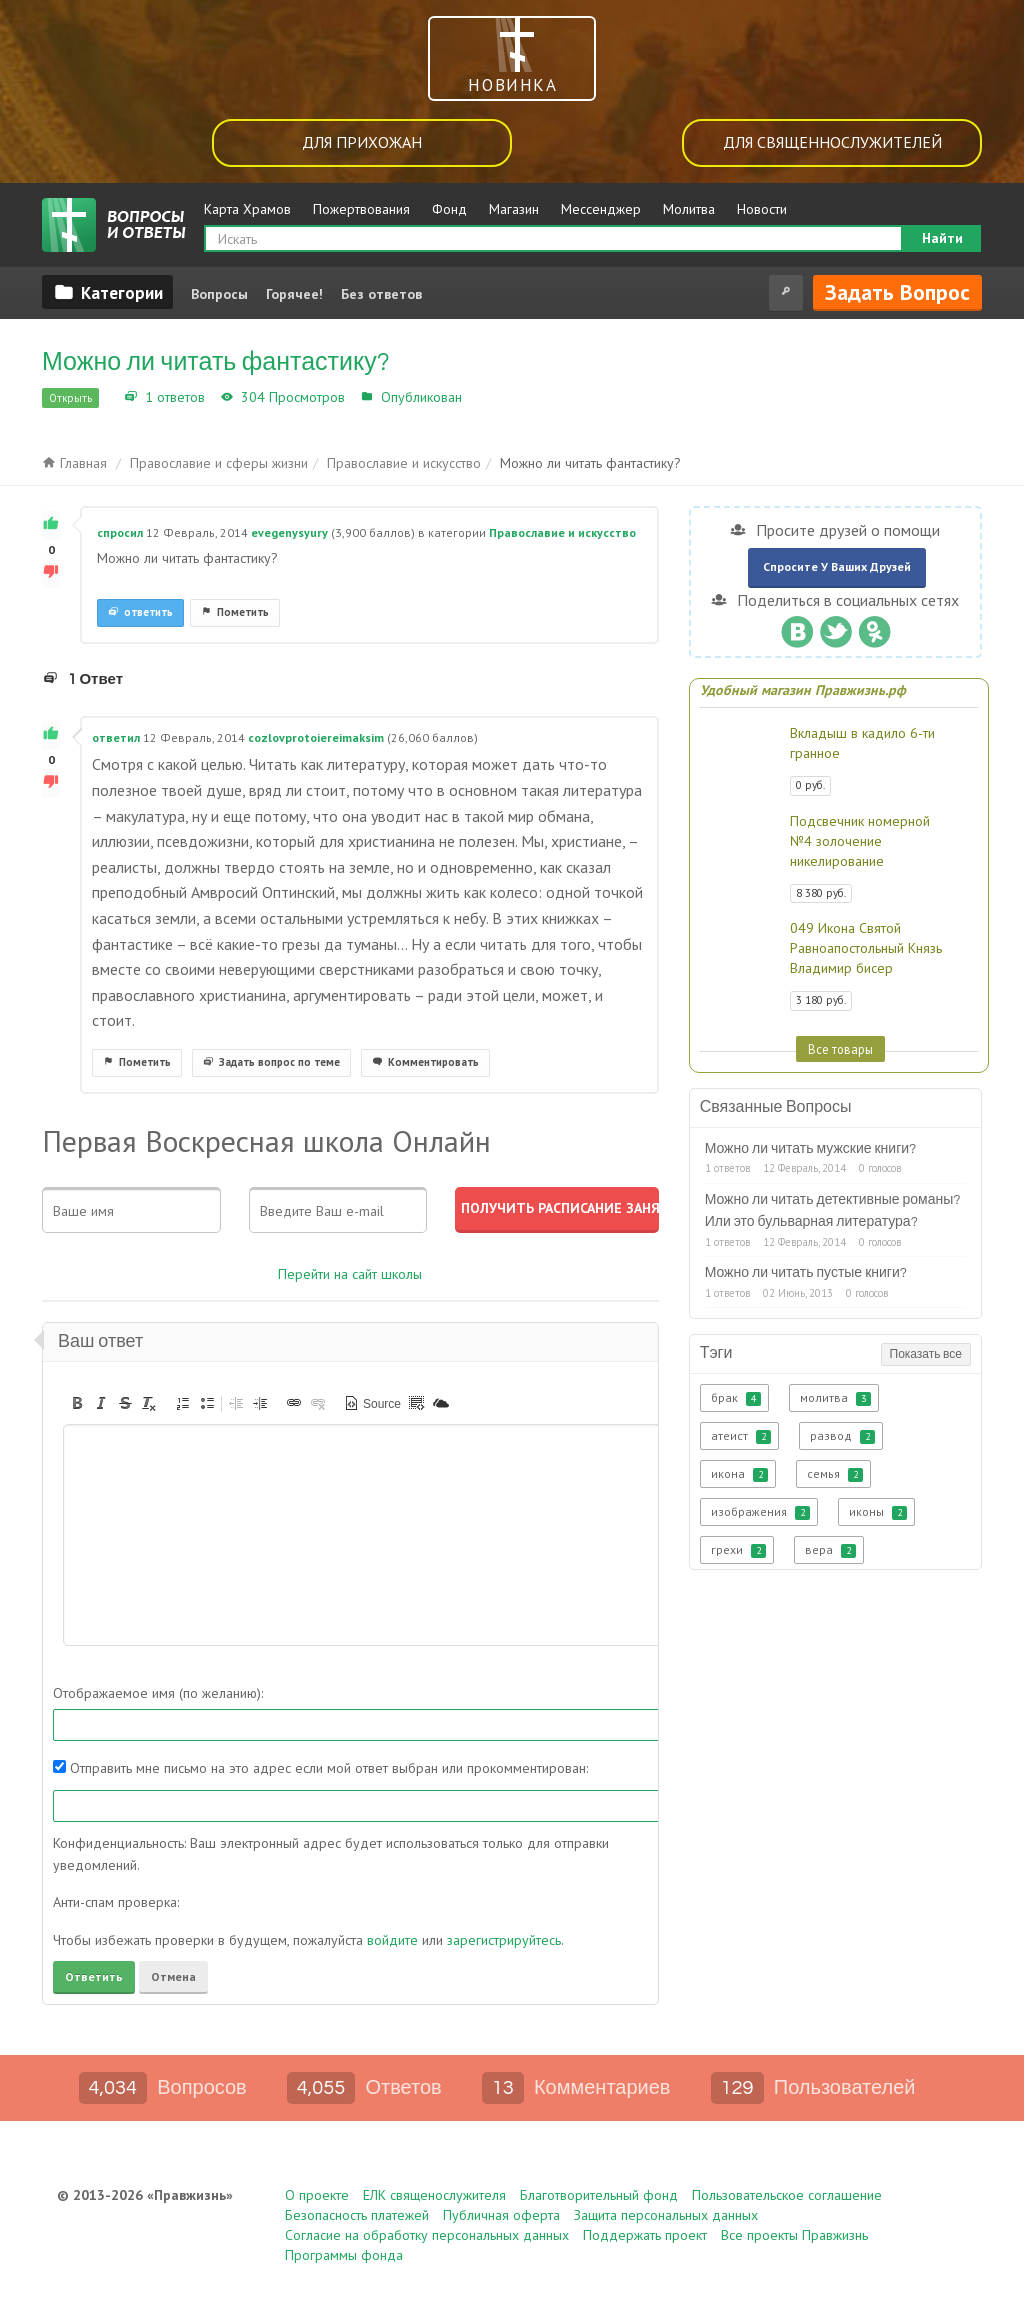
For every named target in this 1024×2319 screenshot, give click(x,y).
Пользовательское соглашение (787, 2195)
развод (842, 1436)
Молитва (689, 209)
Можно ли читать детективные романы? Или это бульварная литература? (833, 1211)
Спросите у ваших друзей (837, 566)
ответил (116, 737)
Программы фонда (344, 2255)
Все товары (840, 1049)
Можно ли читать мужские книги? (811, 1149)
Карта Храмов (247, 209)
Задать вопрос (897, 292)
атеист (741, 1436)
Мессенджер (601, 209)
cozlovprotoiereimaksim (316, 737)
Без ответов (381, 294)
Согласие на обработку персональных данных (427, 2235)
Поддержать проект (645, 2235)
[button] (77, 1403)
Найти (942, 238)
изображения (760, 1512)
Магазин (514, 209)
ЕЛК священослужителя (434, 2195)
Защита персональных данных (666, 2215)
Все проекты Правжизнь (794, 2235)
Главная (74, 463)
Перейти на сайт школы (350, 1274)
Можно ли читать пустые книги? (806, 1273)
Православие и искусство (550, 397)
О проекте (317, 2195)
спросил (120, 532)
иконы (878, 1512)
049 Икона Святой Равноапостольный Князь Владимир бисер (866, 948)
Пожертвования (361, 209)
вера (830, 1550)
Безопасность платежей (357, 2215)
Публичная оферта (501, 2215)
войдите (392, 1940)
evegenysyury (289, 532)
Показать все (926, 1354)
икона (739, 1474)
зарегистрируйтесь (504, 1940)
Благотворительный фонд (599, 2195)
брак (736, 1398)
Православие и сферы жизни (219, 463)
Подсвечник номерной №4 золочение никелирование (860, 841)
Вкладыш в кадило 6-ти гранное (862, 743)
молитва (835, 1398)
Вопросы (219, 294)
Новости (762, 209)
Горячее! (294, 294)
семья (835, 1474)
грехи (738, 1550)
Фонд (449, 209)
